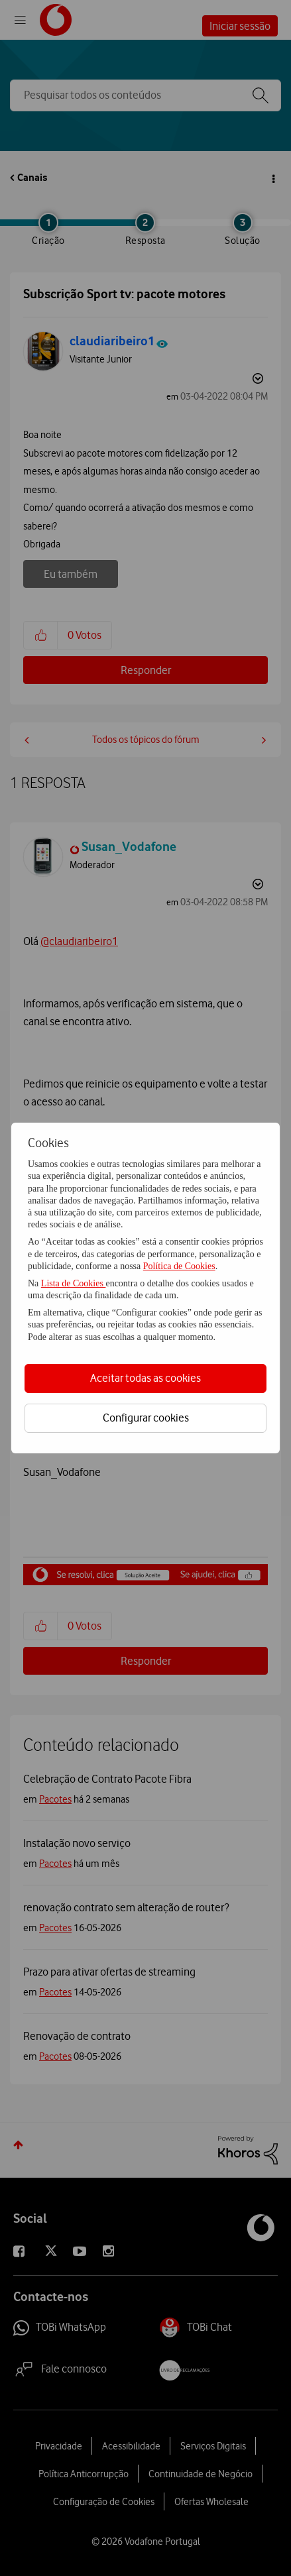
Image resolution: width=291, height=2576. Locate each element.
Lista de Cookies (73, 1283)
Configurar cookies (146, 1417)
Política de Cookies (179, 1266)
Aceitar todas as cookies (145, 1377)
